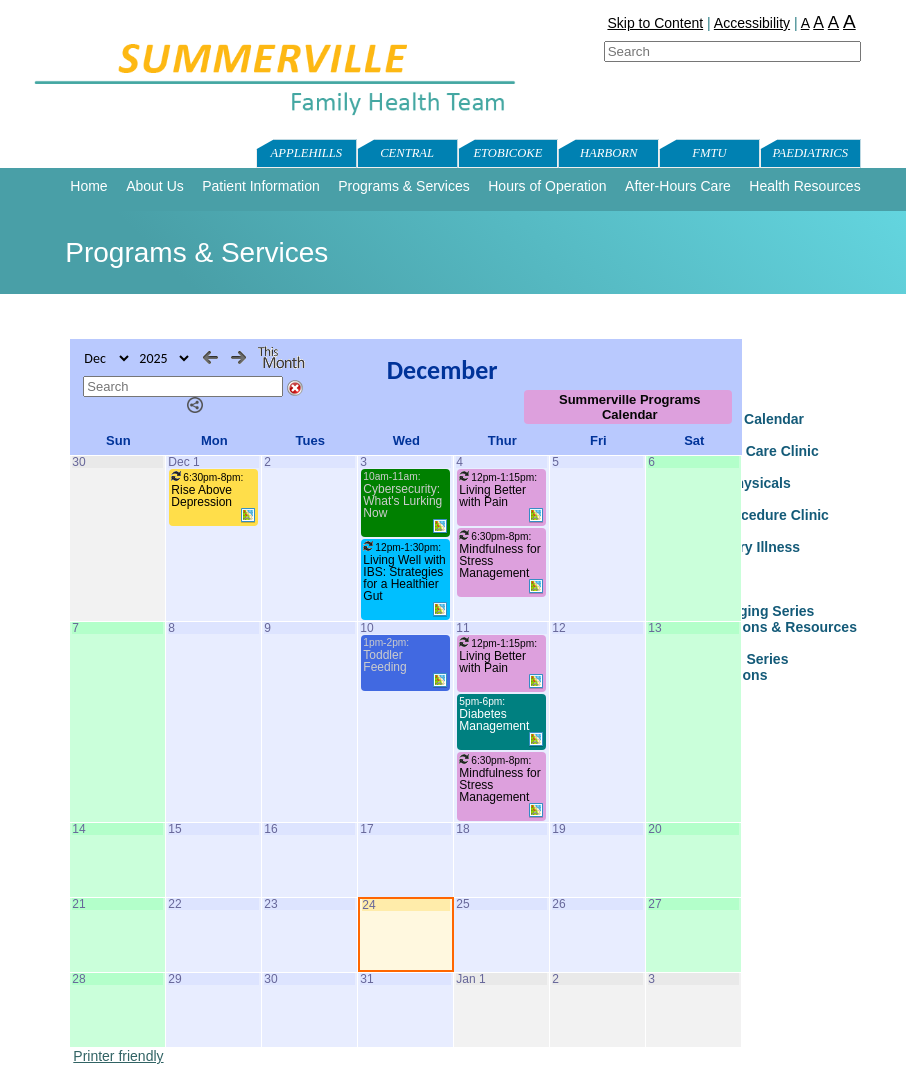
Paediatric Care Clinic (747, 451)
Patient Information (261, 186)
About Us (155, 186)
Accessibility (752, 23)
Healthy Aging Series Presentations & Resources (766, 619)
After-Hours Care (678, 186)
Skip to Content (655, 23)
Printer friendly (118, 1056)
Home (88, 186)
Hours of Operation (547, 186)
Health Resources (804, 186)
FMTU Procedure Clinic (752, 515)
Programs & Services (403, 186)
